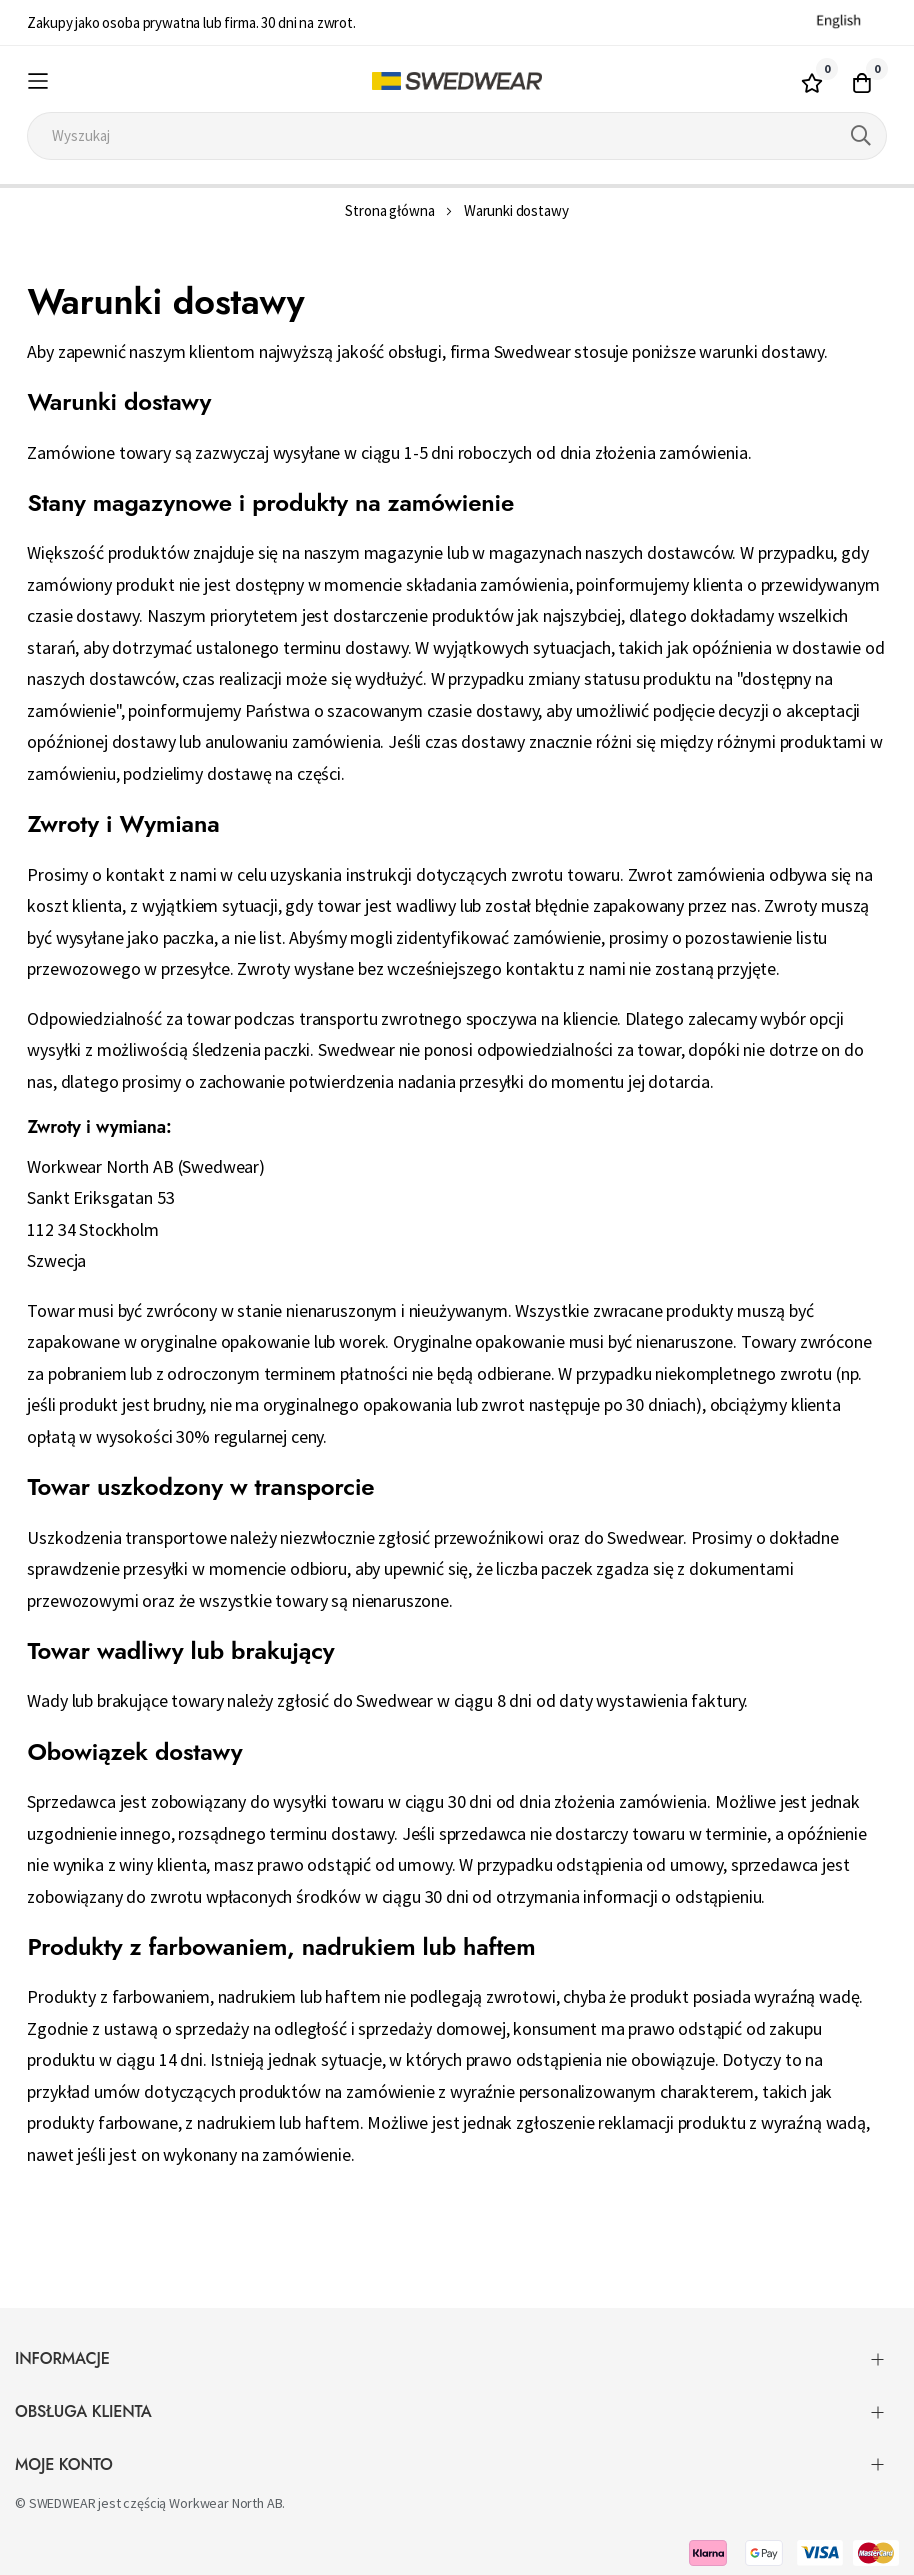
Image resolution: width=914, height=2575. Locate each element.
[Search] (861, 136)
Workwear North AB (225, 2503)
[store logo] (457, 81)
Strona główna (389, 210)
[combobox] (456, 136)
